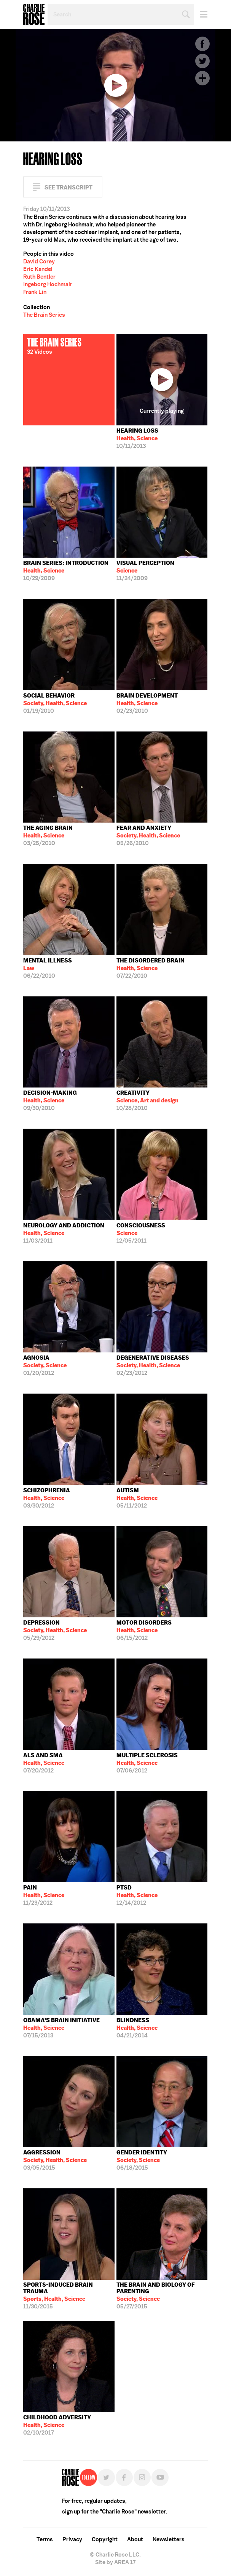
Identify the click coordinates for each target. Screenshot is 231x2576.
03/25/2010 (48, 835)
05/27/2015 (162, 2295)
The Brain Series (44, 315)
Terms (45, 2539)
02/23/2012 (152, 1365)
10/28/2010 (147, 1100)
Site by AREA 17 (115, 2562)
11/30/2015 (69, 2295)
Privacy (72, 2539)
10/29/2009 (65, 570)
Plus (202, 78)
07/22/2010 (150, 968)
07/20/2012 (43, 1763)
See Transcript (68, 187)
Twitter (202, 61)
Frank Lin (34, 292)
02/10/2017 (57, 2425)
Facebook (202, 44)
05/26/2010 (148, 835)
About (135, 2539)
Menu (200, 14)
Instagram (142, 2477)
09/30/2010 (50, 1100)
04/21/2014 (137, 2027)
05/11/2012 (137, 1498)
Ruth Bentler (39, 277)
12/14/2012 (137, 1895)
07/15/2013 (61, 2027)
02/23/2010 (147, 703)
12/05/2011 (140, 1233)
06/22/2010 (47, 968)
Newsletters (169, 2539)
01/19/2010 (55, 703)
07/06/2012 (147, 1763)
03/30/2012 (46, 1498)
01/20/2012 (45, 1365)
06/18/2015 (141, 2160)
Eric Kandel (38, 269)
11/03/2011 (63, 1233)
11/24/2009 (145, 570)
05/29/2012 (55, 1630)
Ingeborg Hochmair (47, 284)
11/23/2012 (43, 1895)
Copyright (105, 2539)
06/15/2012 (144, 1630)
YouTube (160, 2477)
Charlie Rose (34, 14)
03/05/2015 (55, 2160)
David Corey (39, 261)
